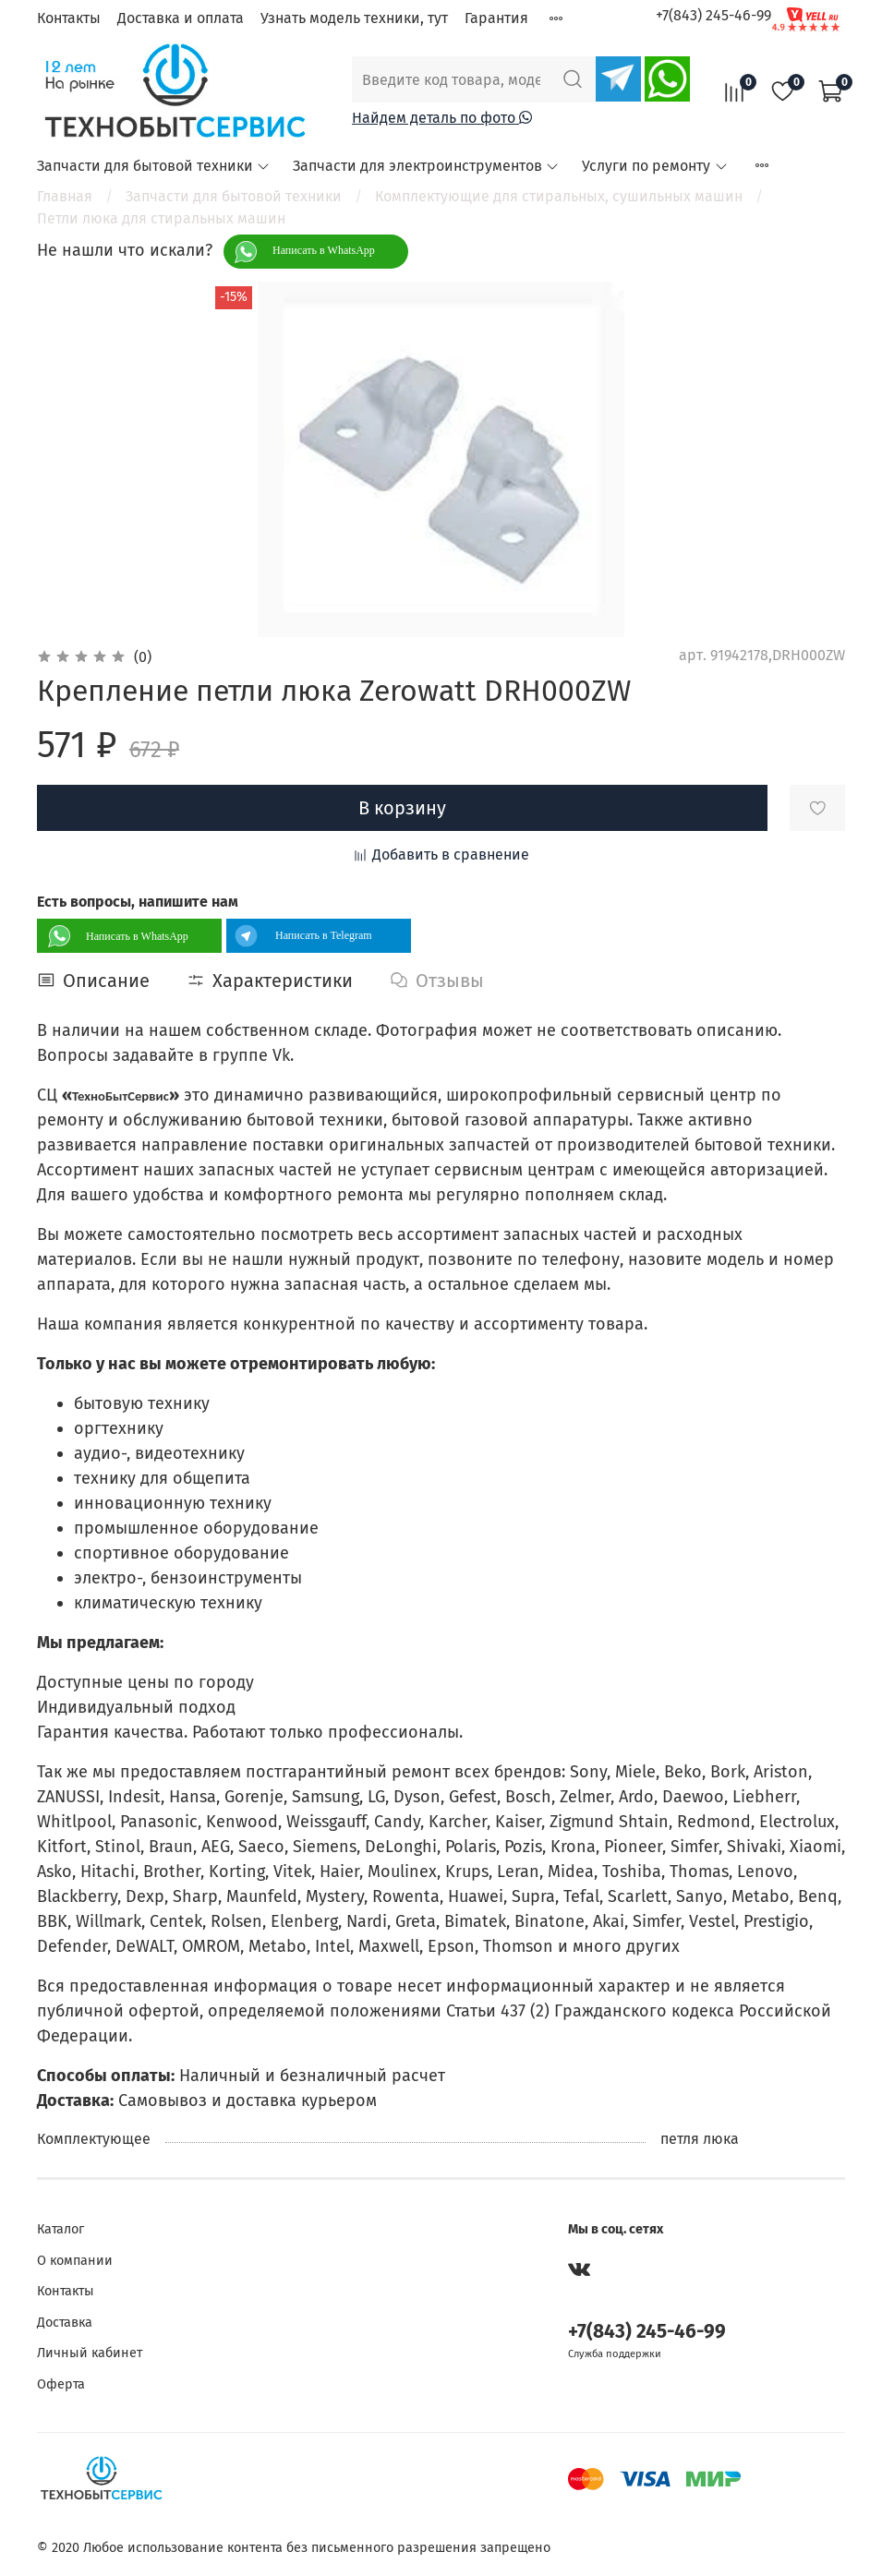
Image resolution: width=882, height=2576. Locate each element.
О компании (75, 2261)
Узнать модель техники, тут (354, 18)
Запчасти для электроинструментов (426, 166)
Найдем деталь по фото (442, 117)
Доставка (64, 2322)
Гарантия (496, 18)
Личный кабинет (89, 2353)
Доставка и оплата (180, 18)
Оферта (61, 2384)
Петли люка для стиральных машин (161, 218)
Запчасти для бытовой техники (154, 166)
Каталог (60, 2229)
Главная (64, 196)
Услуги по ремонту (655, 166)
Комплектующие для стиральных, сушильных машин (559, 196)
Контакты (69, 18)
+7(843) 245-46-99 (713, 15)
